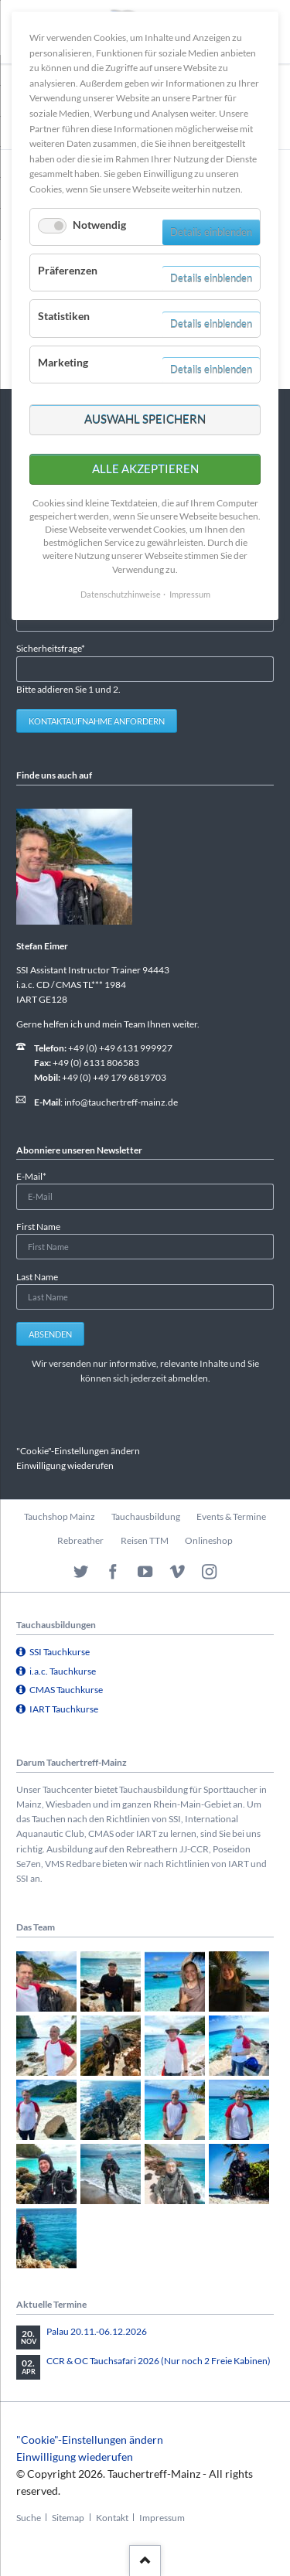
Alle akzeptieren (145, 468)
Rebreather (80, 1540)
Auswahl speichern (145, 419)
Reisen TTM (145, 1540)
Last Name (37, 1277)
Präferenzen (67, 270)
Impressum (162, 2517)
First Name (38, 1226)
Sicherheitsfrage (50, 647)
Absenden (50, 1334)
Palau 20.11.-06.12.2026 (96, 2331)
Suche (28, 2517)
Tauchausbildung (145, 1516)
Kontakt (112, 2517)
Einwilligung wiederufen (65, 1465)
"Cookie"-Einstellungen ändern (78, 1451)
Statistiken (64, 315)
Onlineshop (209, 1540)
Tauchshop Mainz (59, 1516)
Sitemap (68, 2517)
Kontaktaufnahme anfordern (97, 721)
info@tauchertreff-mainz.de (121, 1102)
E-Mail (36, 1175)
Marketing (63, 362)
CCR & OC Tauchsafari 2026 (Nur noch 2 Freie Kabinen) (158, 2360)
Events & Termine (231, 1516)
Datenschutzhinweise (120, 594)
